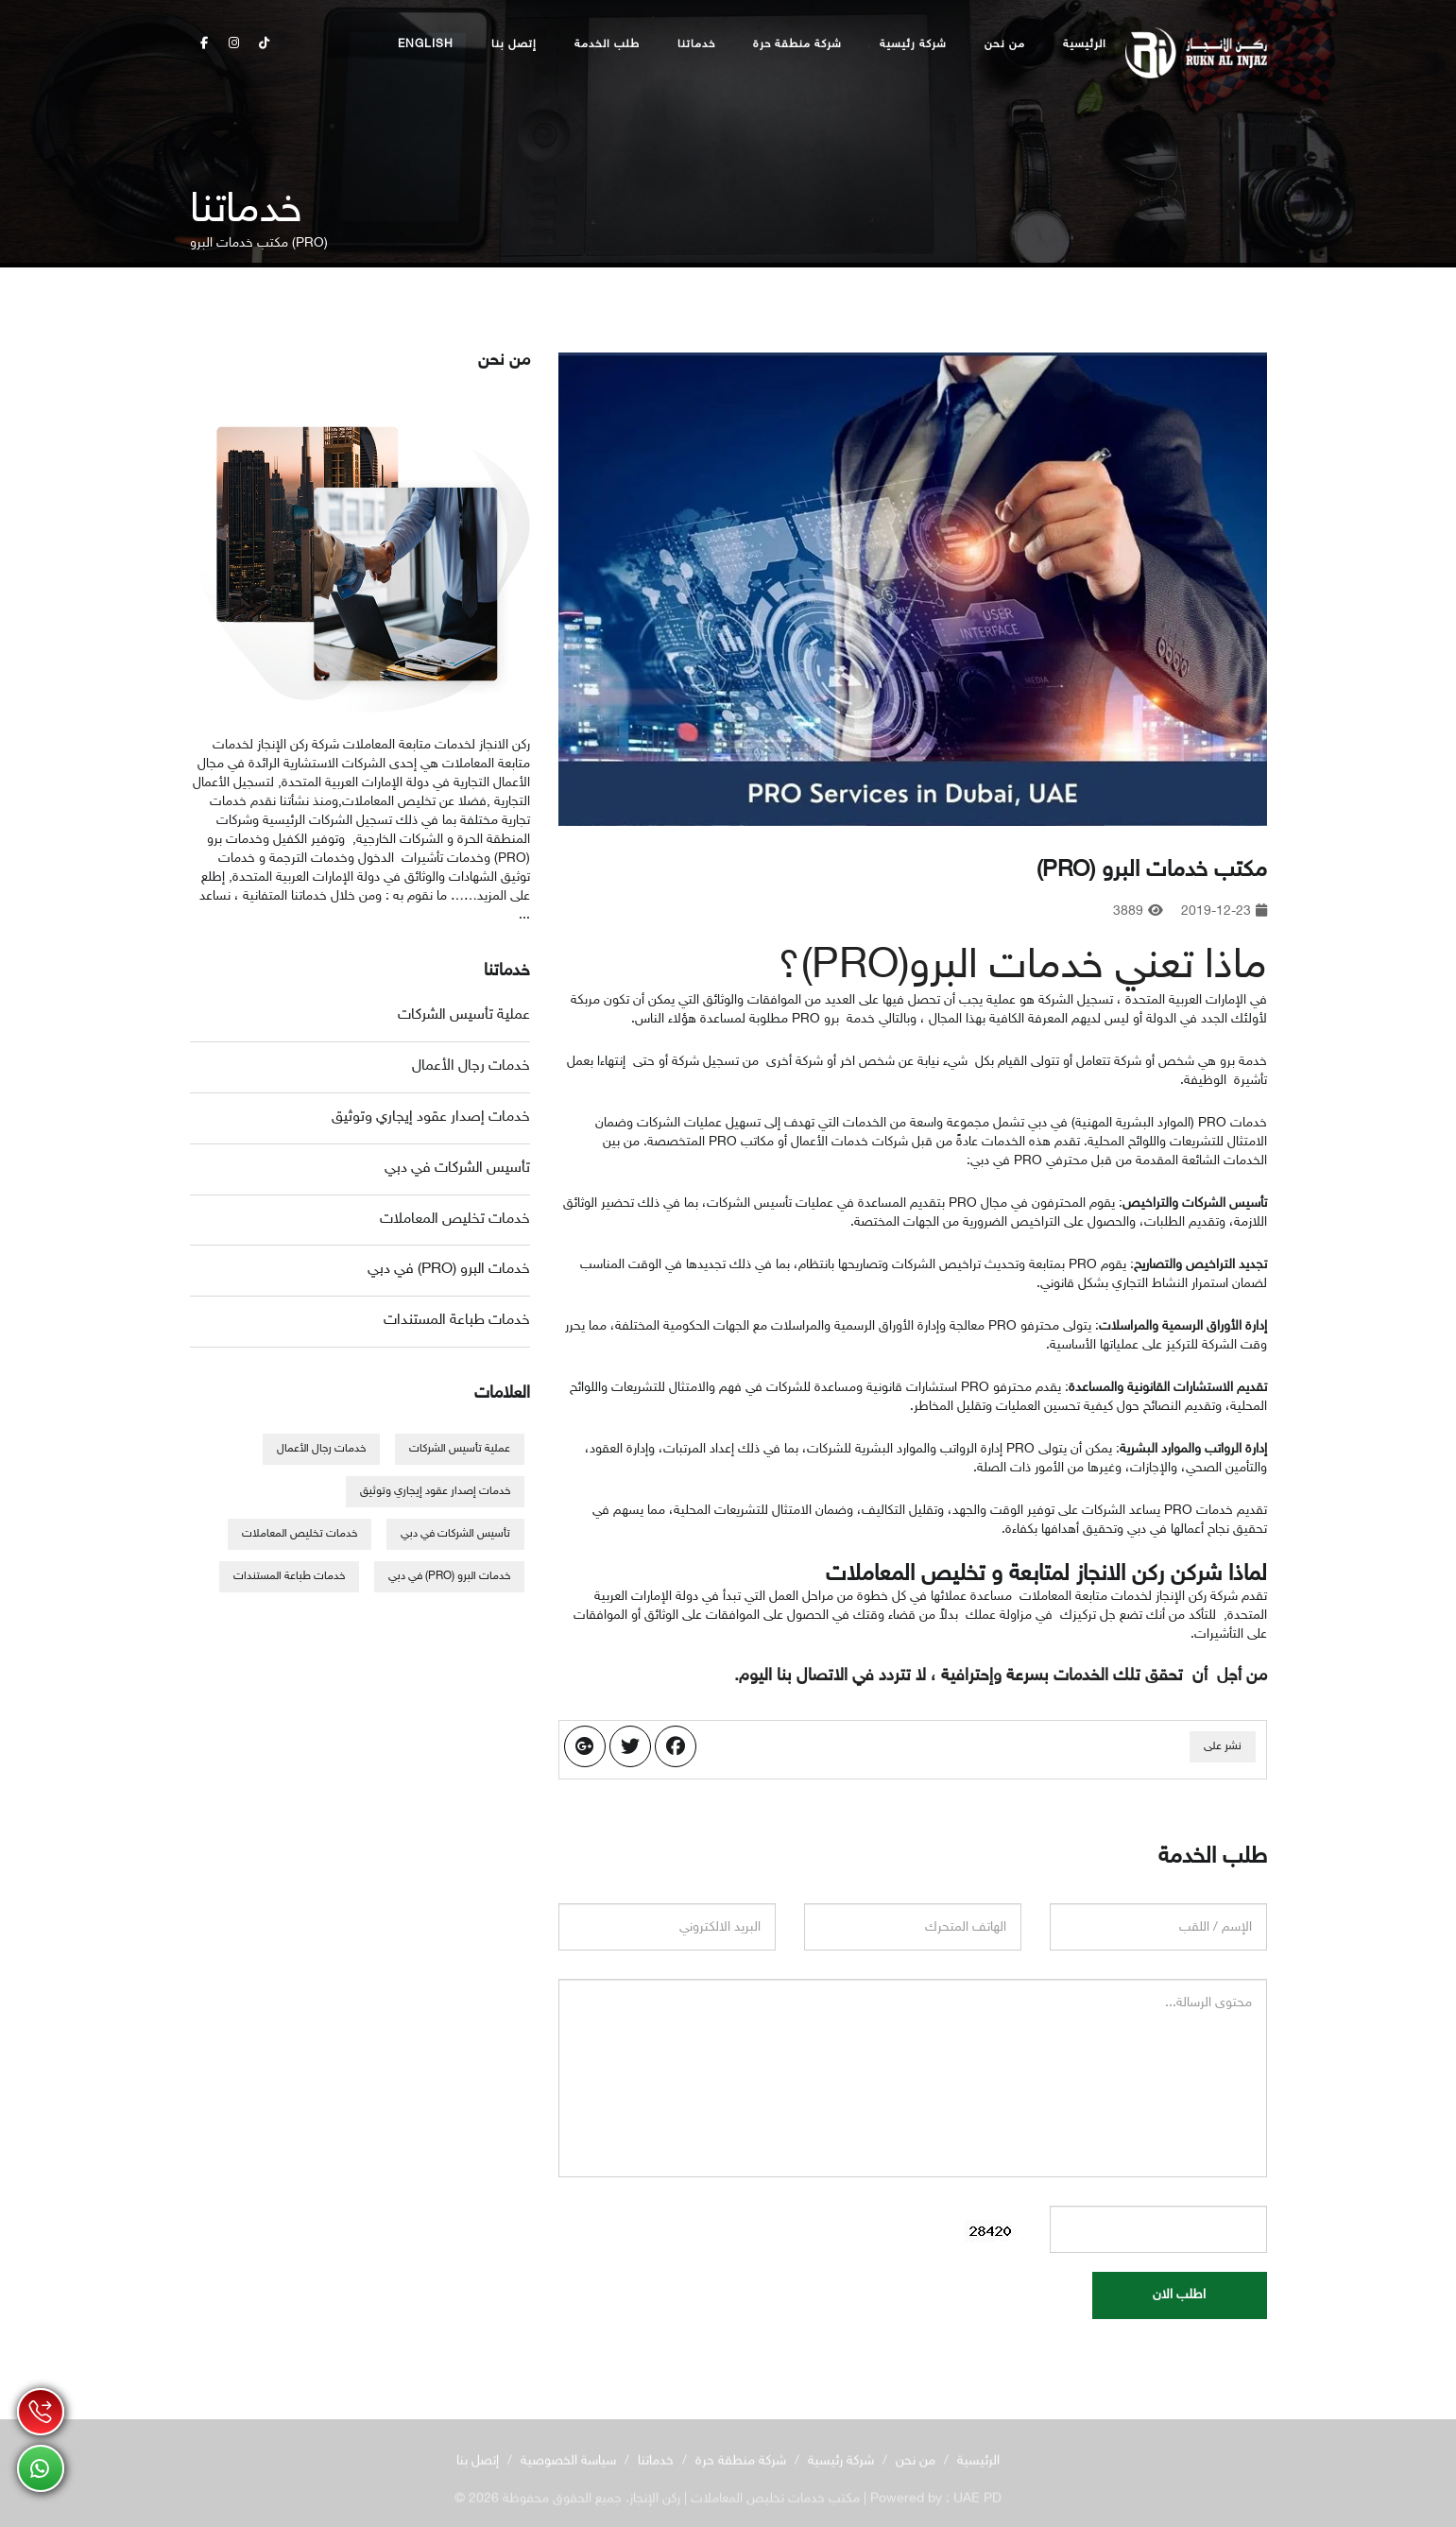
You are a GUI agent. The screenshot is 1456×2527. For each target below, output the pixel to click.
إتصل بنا (514, 44)
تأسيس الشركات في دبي (457, 1169)
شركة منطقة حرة (797, 44)
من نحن (1005, 44)
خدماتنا (696, 44)
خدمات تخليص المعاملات (455, 1220)
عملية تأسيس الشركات (464, 1015)
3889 (1138, 911)
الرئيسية (1084, 44)
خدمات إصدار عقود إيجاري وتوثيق (431, 1117)
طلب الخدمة (607, 44)
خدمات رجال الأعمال (471, 1066)
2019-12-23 (1224, 911)
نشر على (1223, 1746)
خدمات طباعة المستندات (457, 1321)
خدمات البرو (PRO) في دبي (449, 1270)
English (426, 44)
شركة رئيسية (913, 44)
